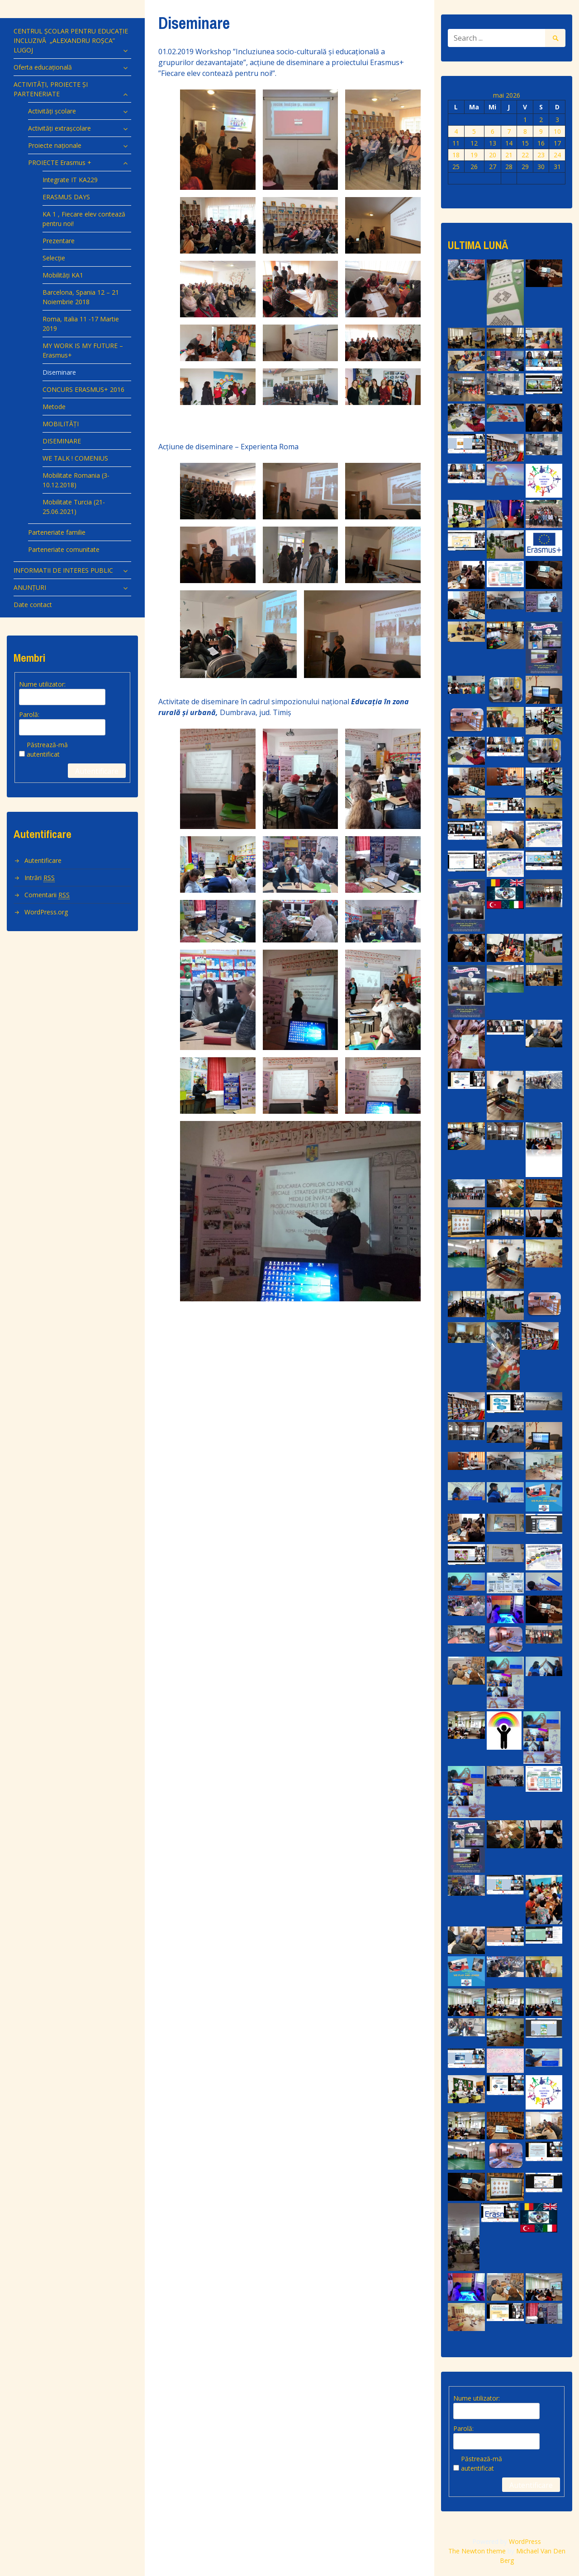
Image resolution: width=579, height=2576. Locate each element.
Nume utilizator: (42, 684)
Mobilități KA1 (63, 275)
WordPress (525, 2541)
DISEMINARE (62, 441)
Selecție (54, 258)
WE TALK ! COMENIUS (75, 458)
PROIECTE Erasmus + (59, 162)
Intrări (39, 877)
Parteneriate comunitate (64, 549)
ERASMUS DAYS (66, 197)
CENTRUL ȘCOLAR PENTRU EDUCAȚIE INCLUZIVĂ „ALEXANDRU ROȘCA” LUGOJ (71, 40)
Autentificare (97, 771)
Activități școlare (52, 111)
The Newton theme (477, 2551)
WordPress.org (46, 912)
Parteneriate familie (56, 532)
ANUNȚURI (30, 587)
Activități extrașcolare (59, 128)
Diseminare (59, 372)
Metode (54, 406)
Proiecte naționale (54, 145)
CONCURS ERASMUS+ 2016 (83, 389)
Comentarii (47, 894)
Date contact (33, 604)
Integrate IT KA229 (70, 179)
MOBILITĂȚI (61, 423)
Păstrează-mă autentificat (47, 749)
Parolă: (29, 714)
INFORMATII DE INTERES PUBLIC (63, 570)
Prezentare (59, 240)
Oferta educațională (43, 67)
